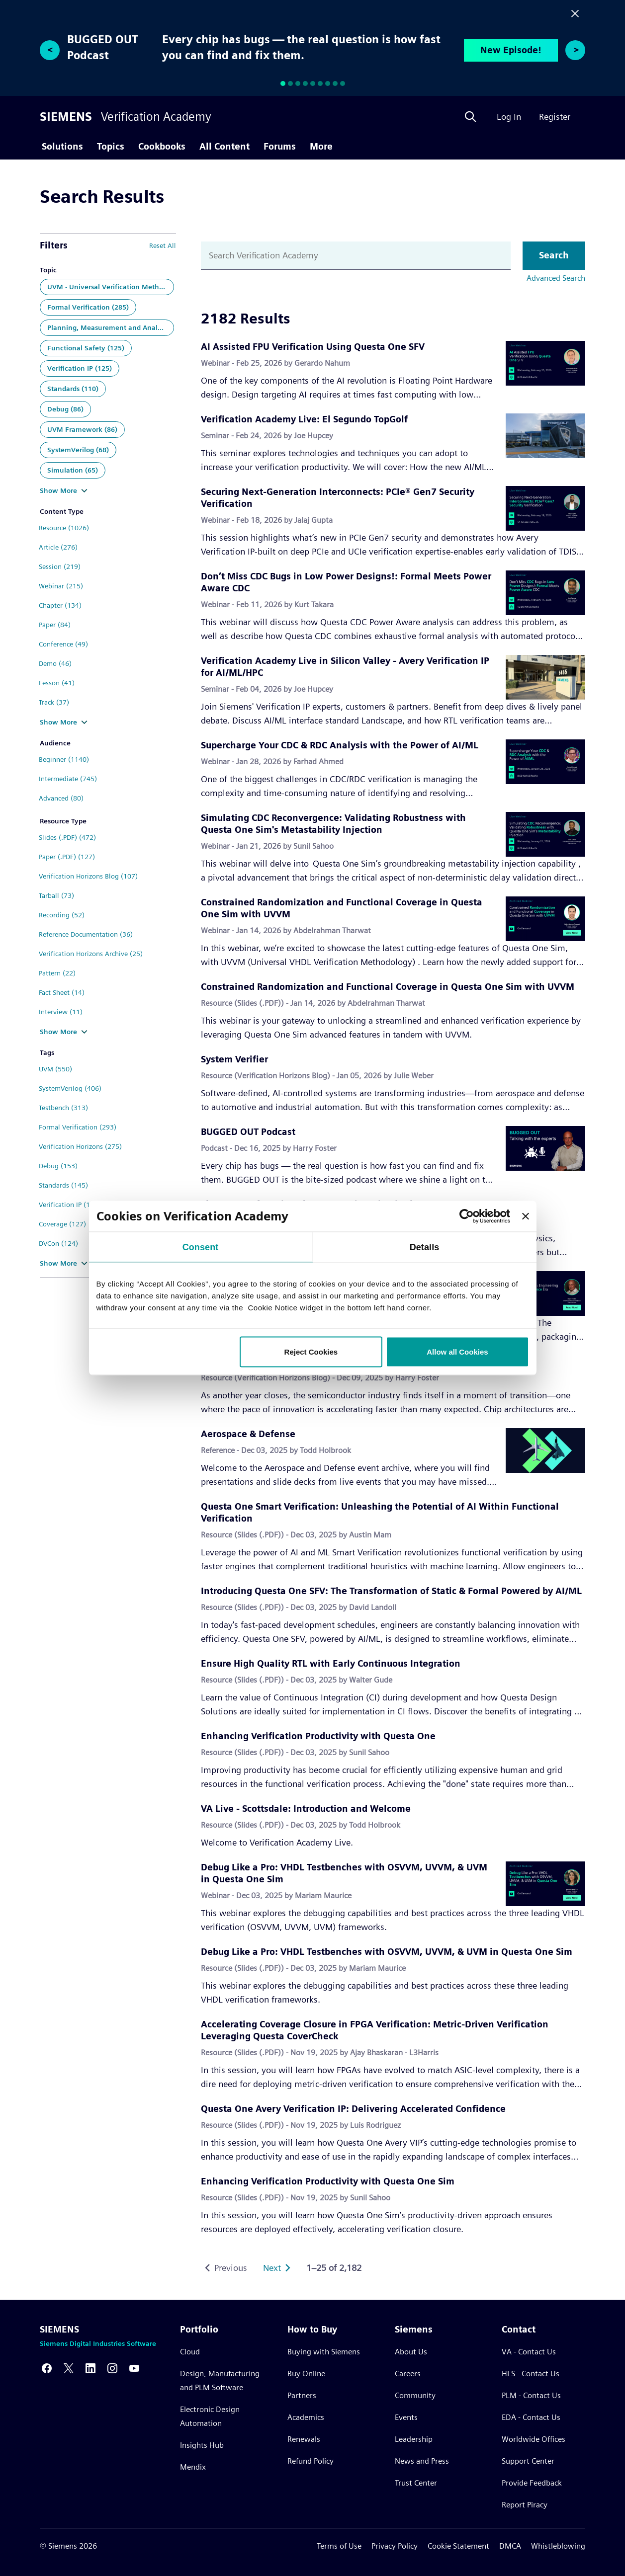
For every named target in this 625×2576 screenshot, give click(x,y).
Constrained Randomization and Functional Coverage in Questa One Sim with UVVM (387, 986)
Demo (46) (55, 663)
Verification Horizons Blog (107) (88, 876)
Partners (301, 2395)
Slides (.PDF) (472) (67, 837)
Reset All (162, 245)
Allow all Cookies (457, 1352)
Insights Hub (202, 2445)
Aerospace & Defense (248, 1434)
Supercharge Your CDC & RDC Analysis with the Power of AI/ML (339, 745)
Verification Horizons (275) (80, 1146)
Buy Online (306, 2373)
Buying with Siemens (323, 2351)
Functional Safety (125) (85, 348)
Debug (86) (65, 409)
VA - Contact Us (529, 2351)
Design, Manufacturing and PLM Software (220, 2380)
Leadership (414, 2439)
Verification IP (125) (79, 368)
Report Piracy (524, 2504)
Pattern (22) (57, 973)
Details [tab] (425, 1247)
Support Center (528, 2461)
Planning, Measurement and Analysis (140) (110, 327)
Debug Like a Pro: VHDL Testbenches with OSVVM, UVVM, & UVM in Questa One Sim (386, 1951)
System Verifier (234, 1059)
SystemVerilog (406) (70, 1088)
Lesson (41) (57, 683)
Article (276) (58, 547)
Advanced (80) (61, 798)
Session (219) (60, 566)
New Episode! (510, 50)
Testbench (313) (63, 1108)
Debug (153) (58, 1166)
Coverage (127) (62, 1224)
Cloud (190, 2351)
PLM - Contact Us (531, 2395)
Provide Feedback (532, 2483)
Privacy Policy (394, 2546)
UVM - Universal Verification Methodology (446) (110, 287)
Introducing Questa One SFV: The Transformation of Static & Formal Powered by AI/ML (391, 1591)
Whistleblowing (558, 2546)
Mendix (193, 2467)
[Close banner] (525, 1216)
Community (415, 2395)
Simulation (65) (72, 470)
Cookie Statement (458, 2546)
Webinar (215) (61, 586)
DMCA (510, 2546)
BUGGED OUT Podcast (248, 1132)
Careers (408, 2373)
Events (406, 2417)
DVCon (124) (58, 1243)
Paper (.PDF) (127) (67, 857)
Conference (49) (63, 644)
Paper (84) (55, 625)
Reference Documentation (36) (86, 934)
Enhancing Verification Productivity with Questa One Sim (327, 2181)
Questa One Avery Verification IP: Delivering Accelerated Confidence (353, 2108)
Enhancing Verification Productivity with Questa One (318, 1736)
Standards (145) (63, 1185)
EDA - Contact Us (531, 2417)
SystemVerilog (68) (78, 450)
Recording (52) (62, 915)
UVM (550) (55, 1069)
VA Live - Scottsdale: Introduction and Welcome (306, 1808)
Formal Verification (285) (88, 307)
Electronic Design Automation (210, 2416)
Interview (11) (61, 1012)
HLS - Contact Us (530, 2373)
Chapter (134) (60, 605)
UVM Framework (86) (82, 429)
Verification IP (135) (69, 1204)
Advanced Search (556, 278)
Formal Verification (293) (77, 1127)
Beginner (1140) (64, 759)
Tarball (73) (56, 895)
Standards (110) (72, 389)
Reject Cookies (311, 1352)
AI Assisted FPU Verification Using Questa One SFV (313, 346)
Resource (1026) (64, 528)
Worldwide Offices (533, 2439)
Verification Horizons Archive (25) (91, 954)
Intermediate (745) (68, 779)
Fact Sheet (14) (62, 992)
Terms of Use (339, 2546)
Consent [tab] (200, 1247)
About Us (411, 2351)
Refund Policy (310, 2461)
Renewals (303, 2439)
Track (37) (54, 702)
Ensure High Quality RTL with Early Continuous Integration (330, 1663)
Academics (305, 2417)
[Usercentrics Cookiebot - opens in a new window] (466, 1216)
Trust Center (416, 2483)
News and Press (422, 2461)
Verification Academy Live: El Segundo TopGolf (304, 419)
